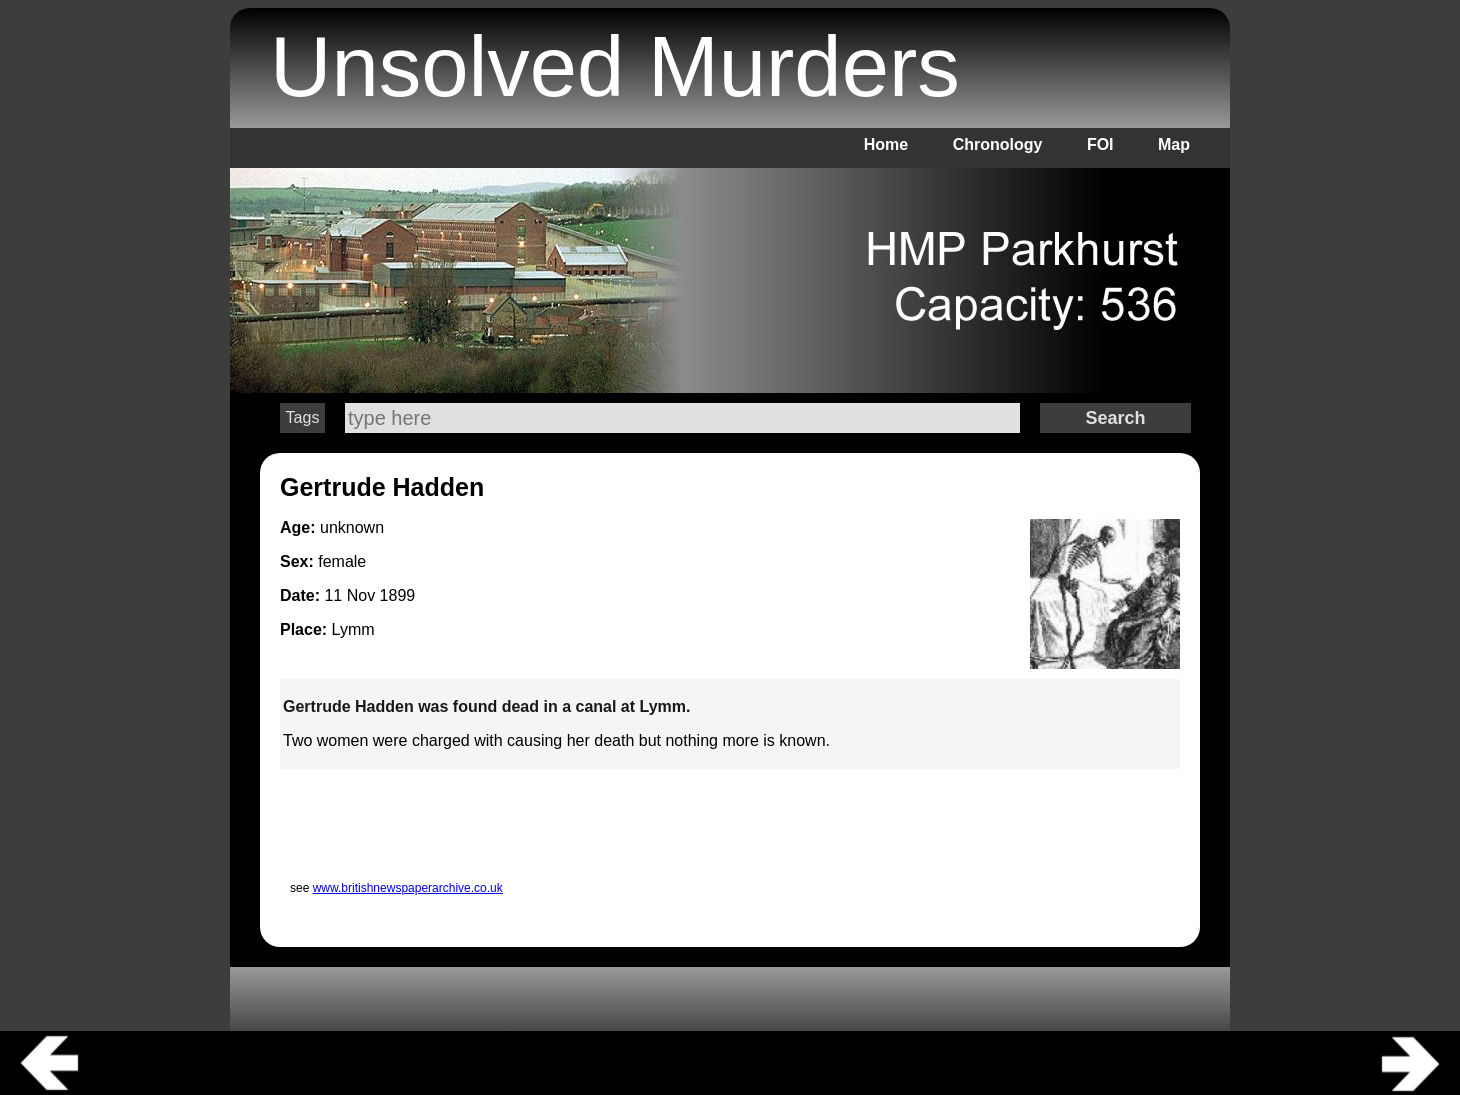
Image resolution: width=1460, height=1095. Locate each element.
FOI (1100, 144)
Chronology (998, 144)
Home (886, 144)
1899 (398, 595)
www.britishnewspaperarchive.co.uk (408, 888)
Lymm (353, 629)
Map (1174, 144)
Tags (303, 417)
